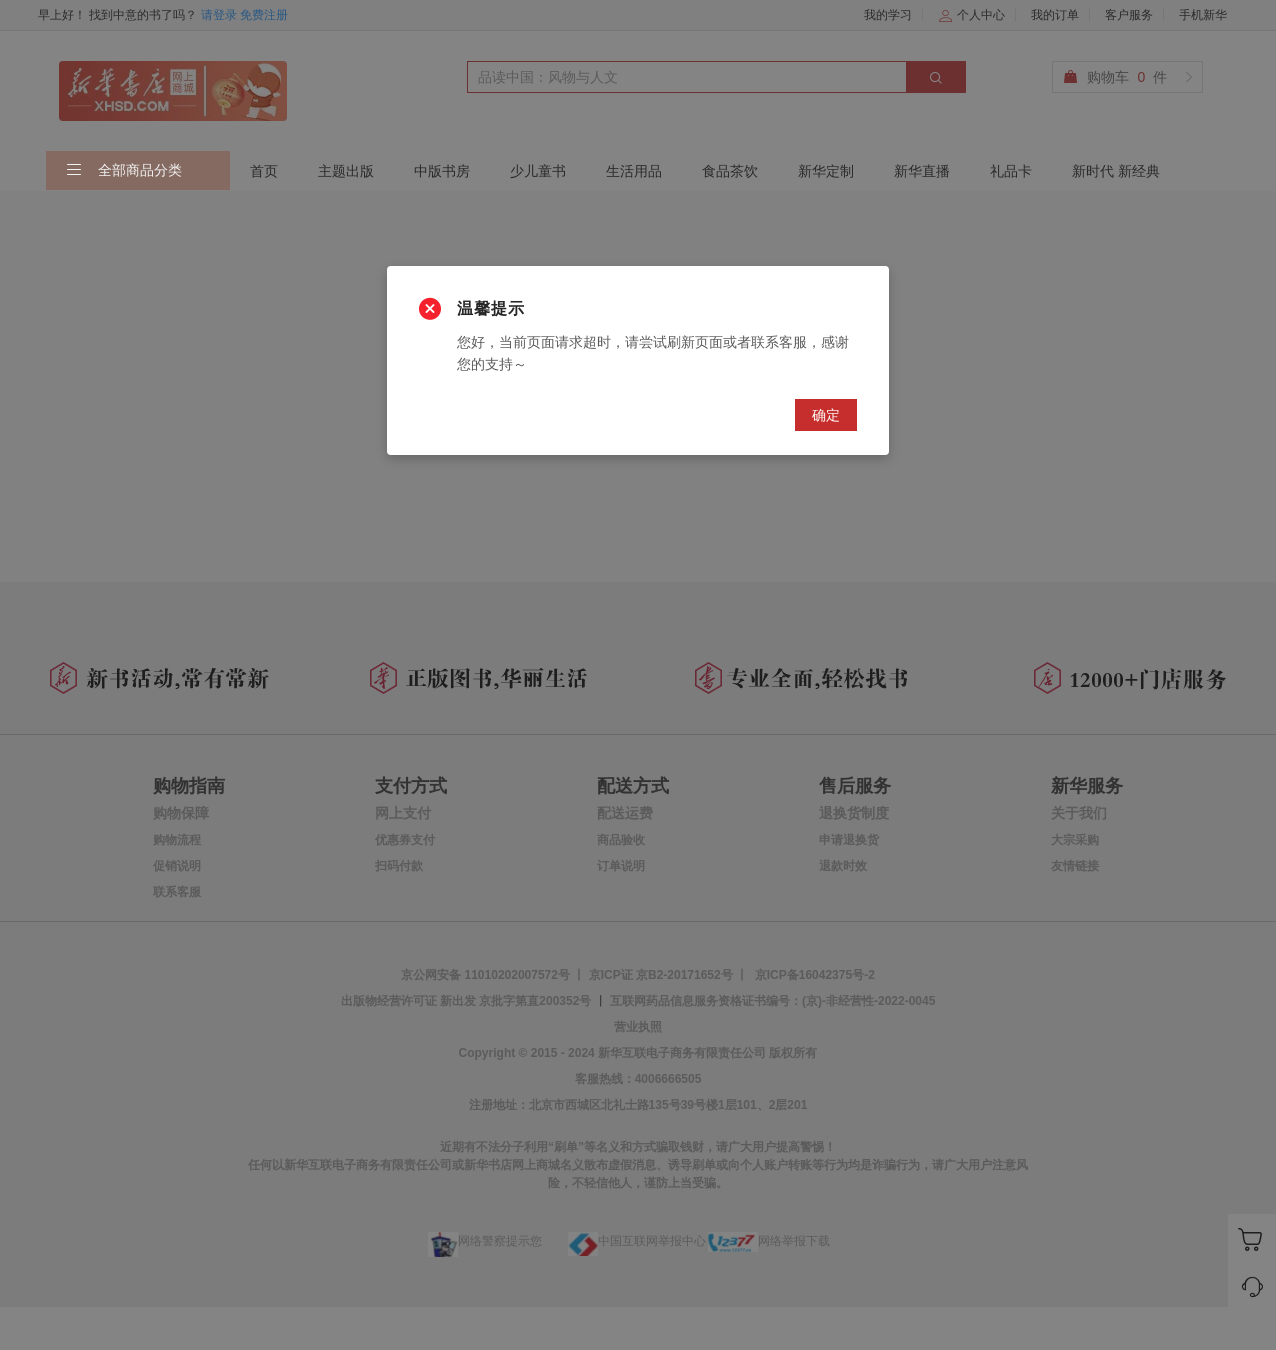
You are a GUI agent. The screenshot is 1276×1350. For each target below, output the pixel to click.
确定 (826, 415)
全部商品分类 (124, 171)
